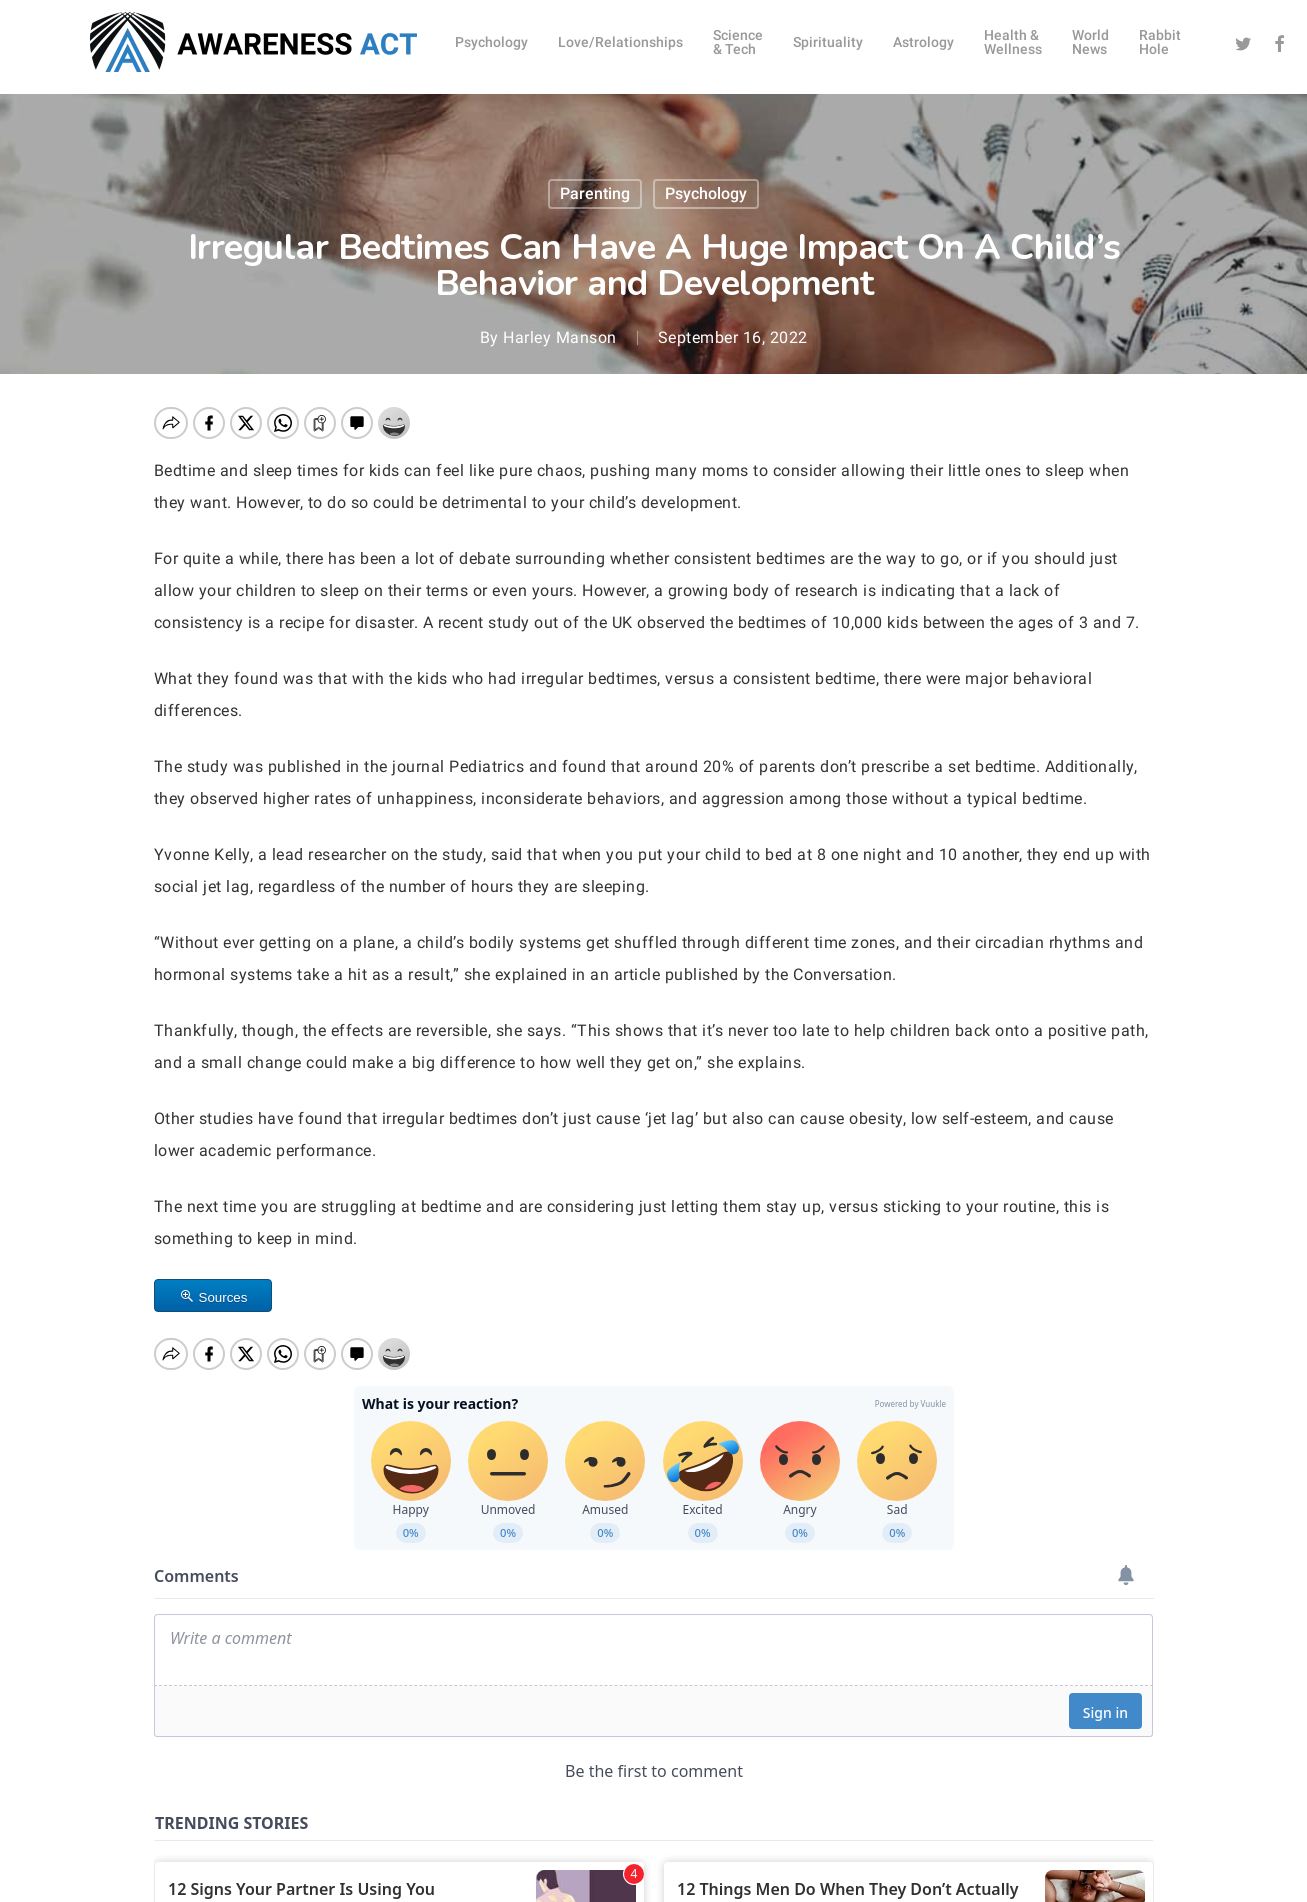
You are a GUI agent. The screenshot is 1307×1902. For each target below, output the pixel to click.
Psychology (706, 193)
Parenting (595, 193)
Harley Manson (560, 337)
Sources (223, 1297)
